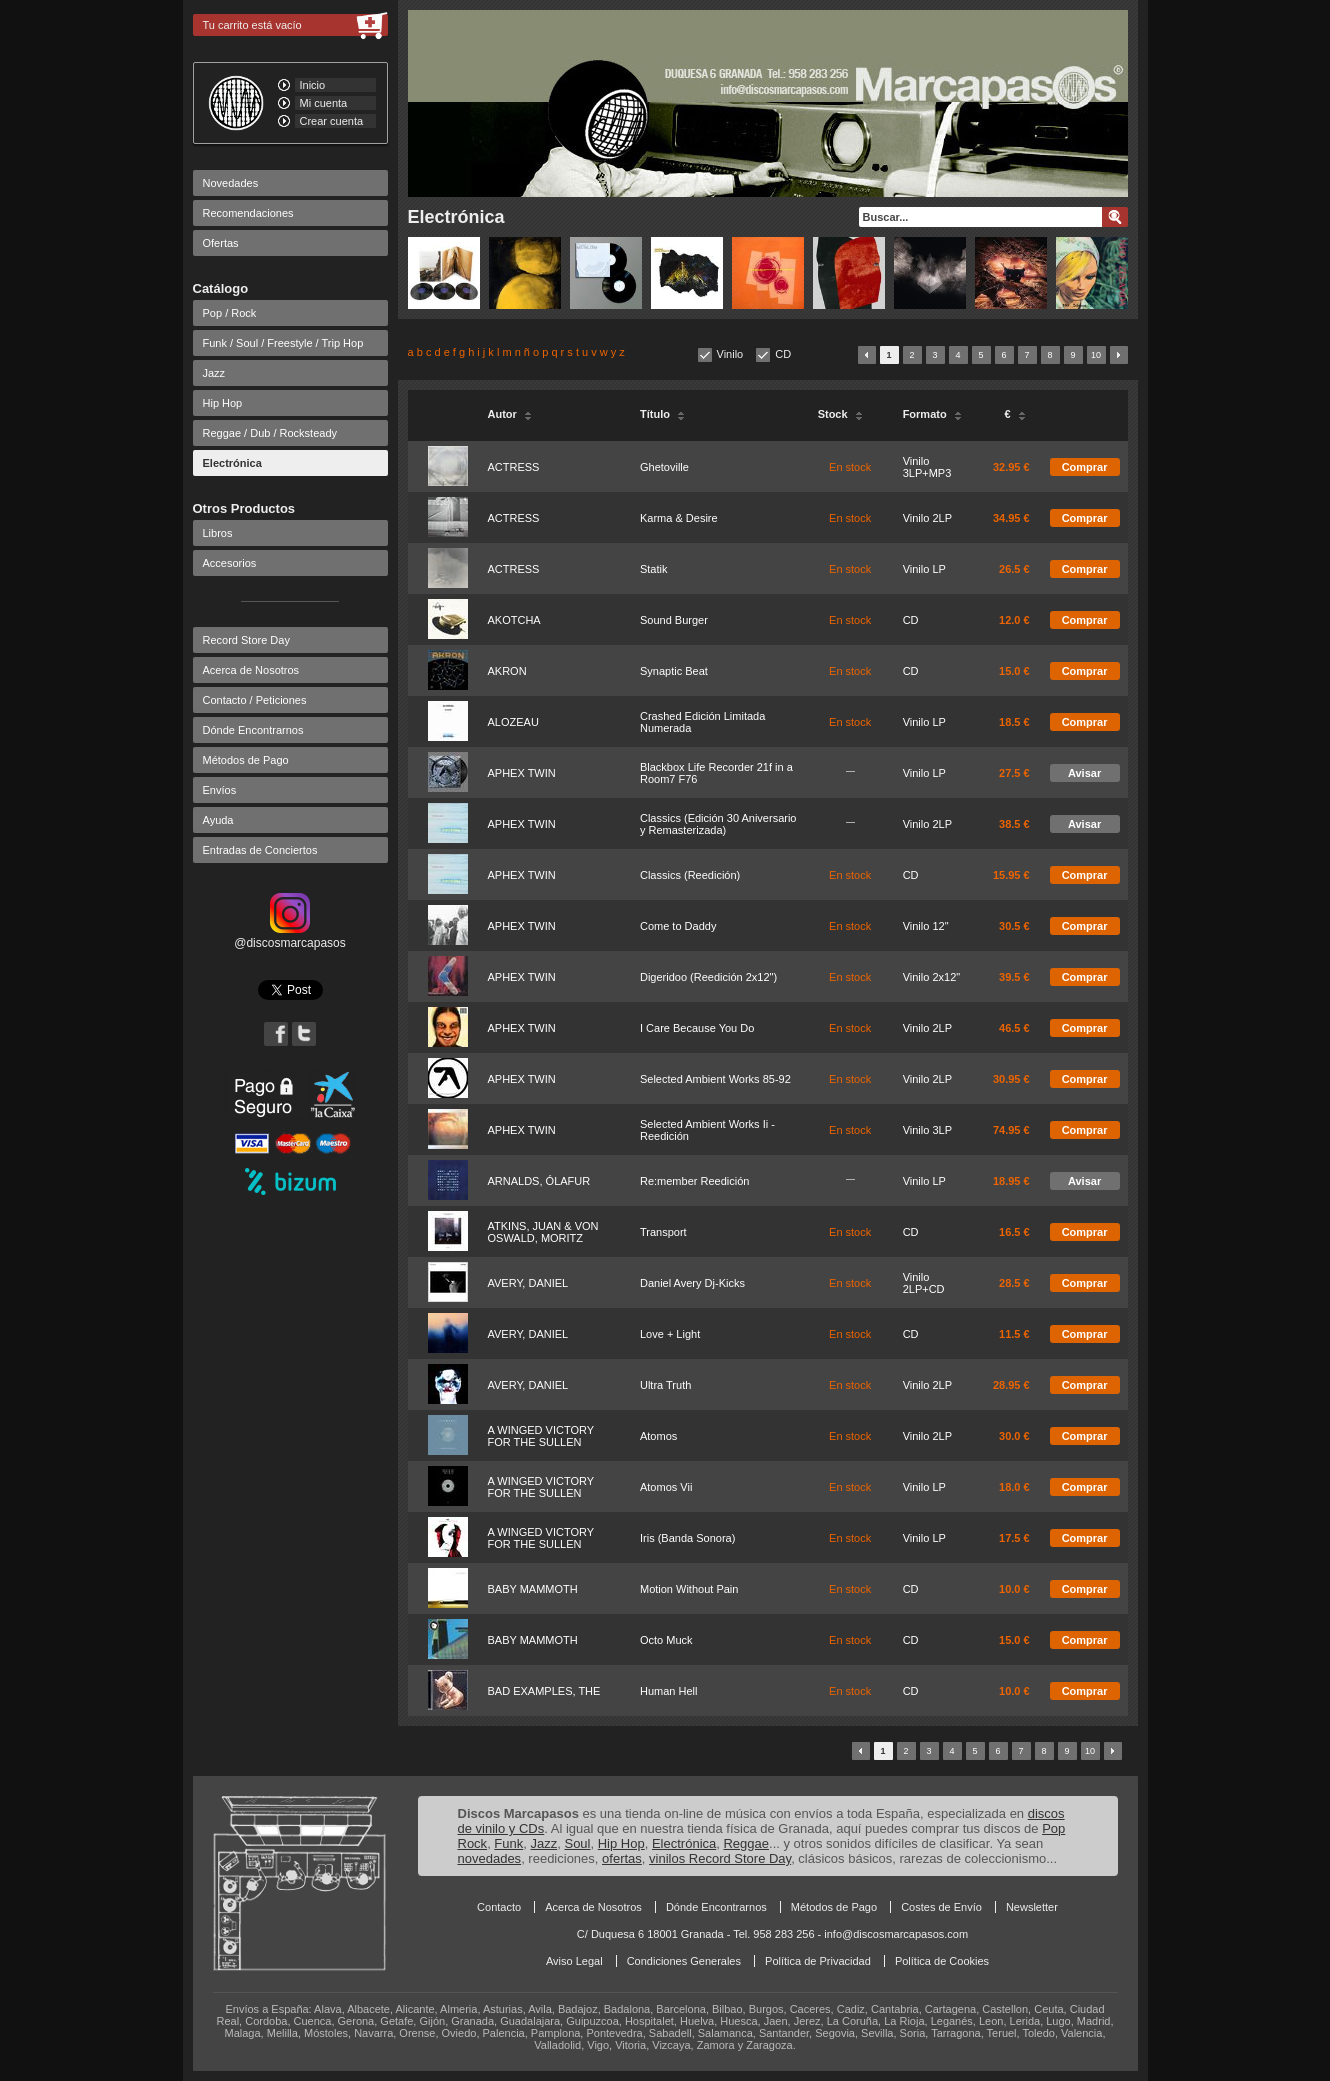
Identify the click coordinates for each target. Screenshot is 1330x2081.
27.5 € (1014, 773)
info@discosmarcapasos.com (896, 1934)
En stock (850, 467)
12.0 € (1014, 620)
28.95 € (1011, 1385)
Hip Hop (223, 403)
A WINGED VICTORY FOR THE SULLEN (541, 1436)
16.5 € (1014, 1232)
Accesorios (230, 563)
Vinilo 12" (926, 926)
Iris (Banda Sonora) (687, 1538)
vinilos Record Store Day (720, 1858)
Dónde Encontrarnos (253, 730)
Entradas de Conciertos (260, 850)
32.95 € (1011, 467)
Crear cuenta (332, 121)
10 (1096, 355)
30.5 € (1014, 926)
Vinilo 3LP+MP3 (927, 467)
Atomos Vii (666, 1487)
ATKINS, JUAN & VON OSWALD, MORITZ (543, 1232)
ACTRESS (514, 467)
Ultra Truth (665, 1385)
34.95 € (1011, 518)
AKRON (507, 671)
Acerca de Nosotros (251, 670)
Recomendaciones (248, 213)
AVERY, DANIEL (528, 1283)
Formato (932, 414)
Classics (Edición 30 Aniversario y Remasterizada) (718, 824)
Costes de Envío (941, 1907)
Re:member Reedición (694, 1181)
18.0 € (1014, 1487)
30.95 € (1011, 1079)
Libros (218, 533)
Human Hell (668, 1691)
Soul (577, 1843)
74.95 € (1011, 1130)
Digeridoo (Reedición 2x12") (708, 977)
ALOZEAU (513, 722)
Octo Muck (666, 1640)
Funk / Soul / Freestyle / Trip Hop (283, 343)
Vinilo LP (924, 569)
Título (662, 414)
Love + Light (670, 1334)
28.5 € (1014, 1283)
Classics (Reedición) (690, 875)
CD (783, 354)
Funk (508, 1843)
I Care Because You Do (697, 1028)
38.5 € (1014, 824)
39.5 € (1014, 977)
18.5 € (1014, 722)
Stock (840, 414)
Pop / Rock (230, 313)
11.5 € (1014, 1334)
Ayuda (218, 820)
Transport (663, 1232)
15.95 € (1011, 875)
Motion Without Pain (689, 1589)
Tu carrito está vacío (252, 25)
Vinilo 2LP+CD (924, 1283)
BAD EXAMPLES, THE (544, 1691)
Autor (510, 414)
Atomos (658, 1436)
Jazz (214, 373)
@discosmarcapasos (290, 936)
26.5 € (1014, 569)
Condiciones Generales (684, 1961)
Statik (654, 569)
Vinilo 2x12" (932, 977)
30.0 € (1014, 1436)
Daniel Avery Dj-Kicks (692, 1283)
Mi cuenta (324, 103)
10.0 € (1014, 1589)
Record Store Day (246, 640)
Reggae (746, 1843)
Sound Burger (674, 620)
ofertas (622, 1858)
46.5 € (1014, 1028)
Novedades (231, 183)
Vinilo (730, 354)
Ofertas (221, 243)
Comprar (1085, 467)
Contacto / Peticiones (255, 700)
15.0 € (1014, 671)
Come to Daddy (678, 926)
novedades (490, 1858)
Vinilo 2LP (927, 518)
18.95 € (1011, 1181)
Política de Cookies (942, 1961)
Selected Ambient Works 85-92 (715, 1079)
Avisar (1084, 773)
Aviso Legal (574, 1961)
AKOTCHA (514, 620)
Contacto (499, 1907)
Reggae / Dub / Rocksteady (270, 433)
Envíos (220, 790)
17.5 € (1014, 1538)
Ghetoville (664, 467)
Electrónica (232, 463)
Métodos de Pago (246, 760)
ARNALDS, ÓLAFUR (539, 1181)
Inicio (313, 85)
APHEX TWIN (522, 773)
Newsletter (1032, 1907)
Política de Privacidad (818, 1961)
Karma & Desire (679, 518)
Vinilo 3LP (927, 1130)
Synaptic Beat (674, 671)
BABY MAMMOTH (533, 1589)
